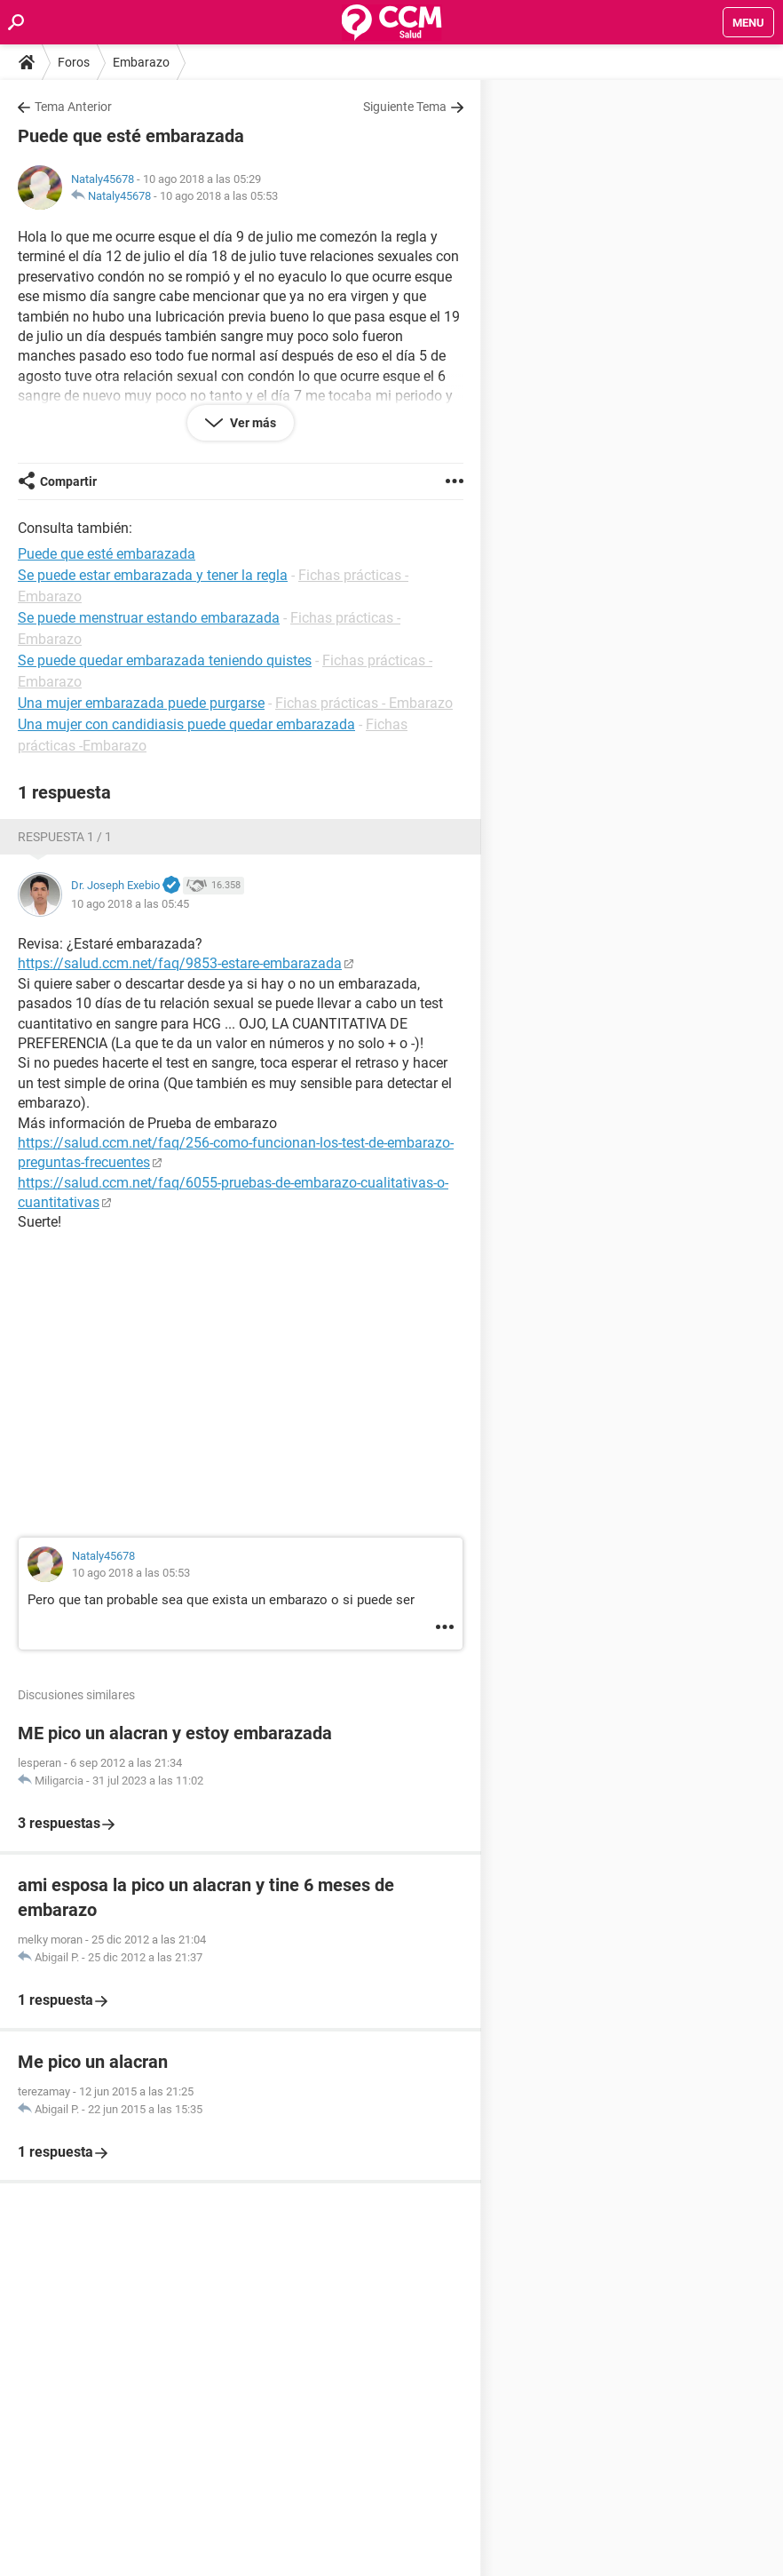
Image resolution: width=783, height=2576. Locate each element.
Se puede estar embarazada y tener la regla (153, 575)
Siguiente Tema (405, 106)
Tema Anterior (73, 106)
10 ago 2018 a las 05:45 (130, 903)
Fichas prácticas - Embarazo (364, 703)
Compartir (68, 481)
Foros (74, 62)
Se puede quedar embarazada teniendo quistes (165, 660)
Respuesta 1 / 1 (65, 837)
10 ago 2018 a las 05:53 (219, 196)
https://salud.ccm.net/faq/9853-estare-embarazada (180, 963)
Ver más (251, 423)
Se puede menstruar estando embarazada (149, 617)
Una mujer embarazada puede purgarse (141, 703)
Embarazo (141, 62)
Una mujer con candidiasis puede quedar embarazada (186, 724)
